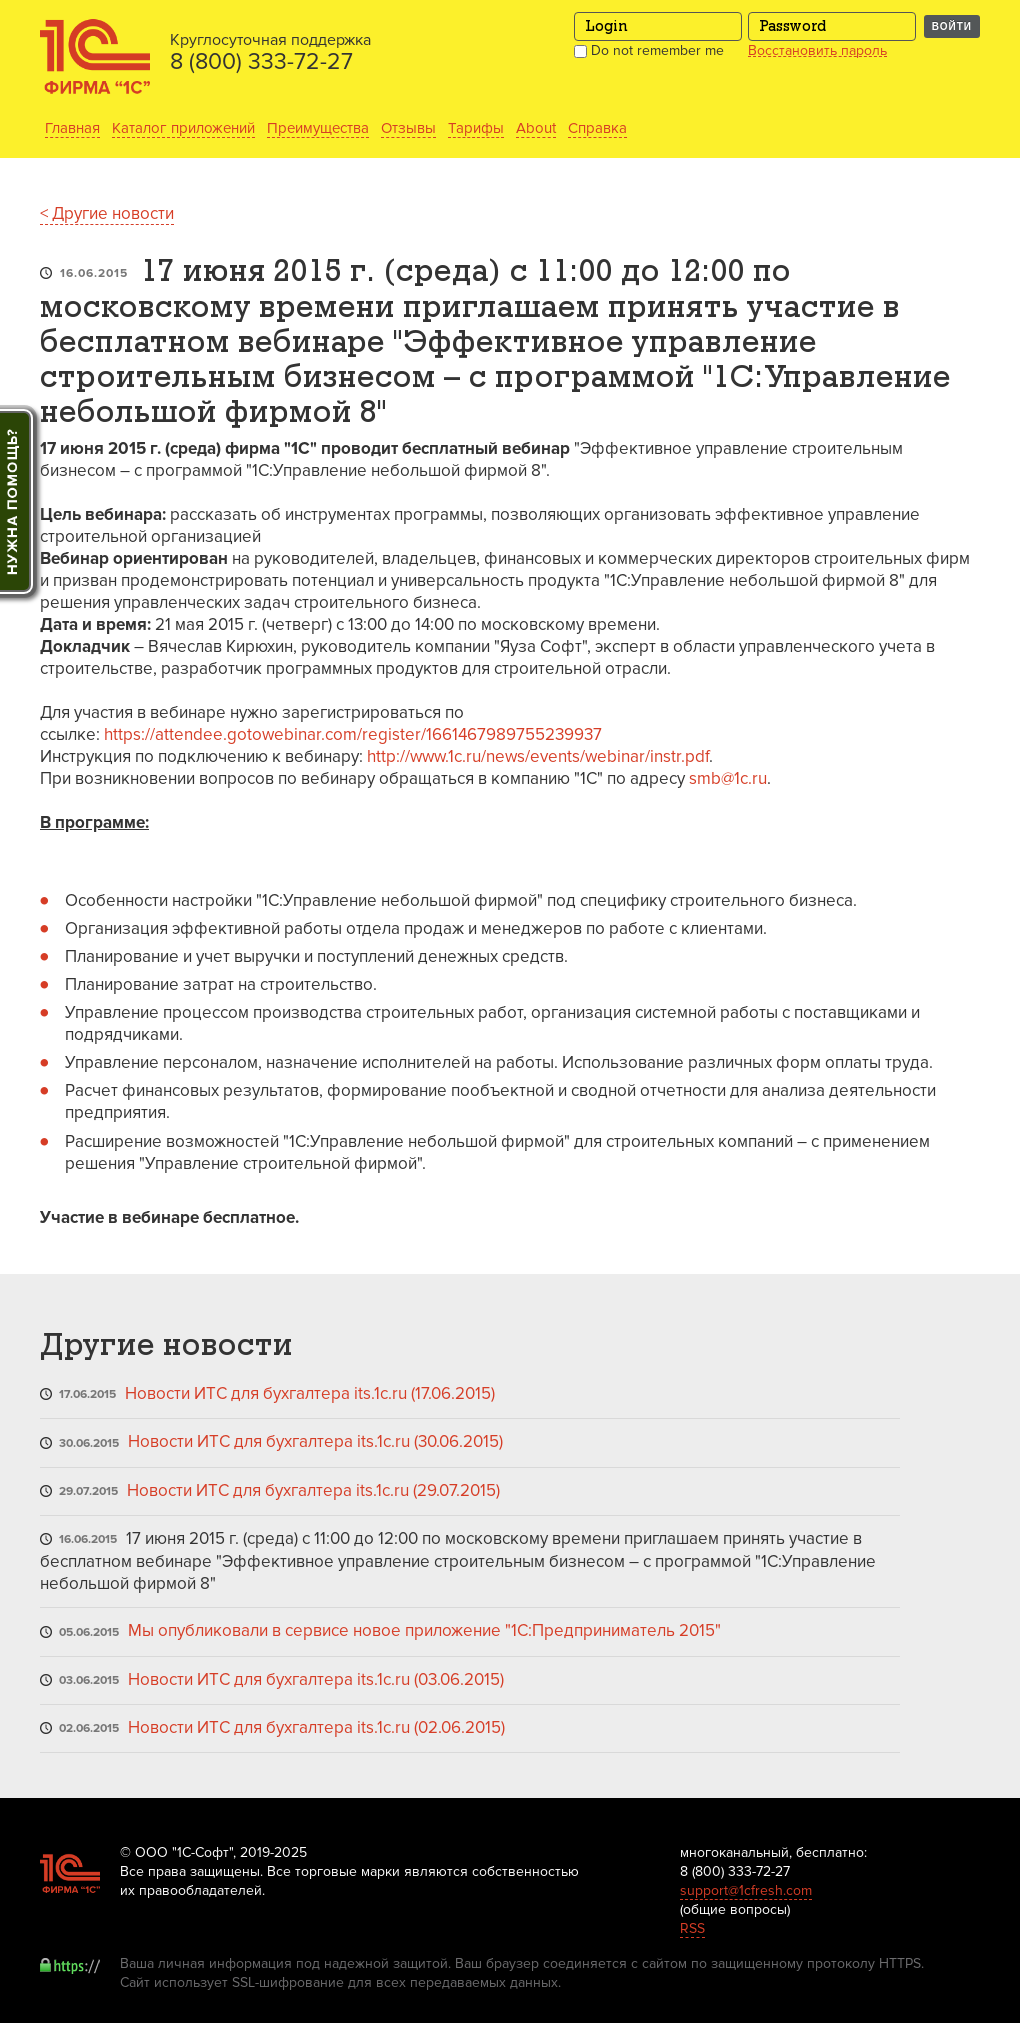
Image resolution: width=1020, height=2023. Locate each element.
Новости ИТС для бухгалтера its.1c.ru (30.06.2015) (315, 1441)
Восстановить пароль (817, 51)
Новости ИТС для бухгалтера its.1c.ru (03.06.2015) (316, 1679)
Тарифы (476, 128)
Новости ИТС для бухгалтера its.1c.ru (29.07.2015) (313, 1490)
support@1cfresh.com (746, 1890)
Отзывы (408, 128)
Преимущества (318, 128)
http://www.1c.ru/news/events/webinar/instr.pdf (538, 756)
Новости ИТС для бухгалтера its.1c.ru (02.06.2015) (316, 1727)
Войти (952, 26)
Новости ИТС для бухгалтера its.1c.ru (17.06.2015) (310, 1393)
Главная (72, 128)
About (536, 128)
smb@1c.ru (728, 778)
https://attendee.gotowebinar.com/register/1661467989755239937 (353, 734)
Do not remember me (649, 50)
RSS (692, 1928)
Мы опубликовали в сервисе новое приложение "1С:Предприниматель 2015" (424, 1630)
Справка (597, 128)
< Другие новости (107, 213)
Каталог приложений (183, 128)
